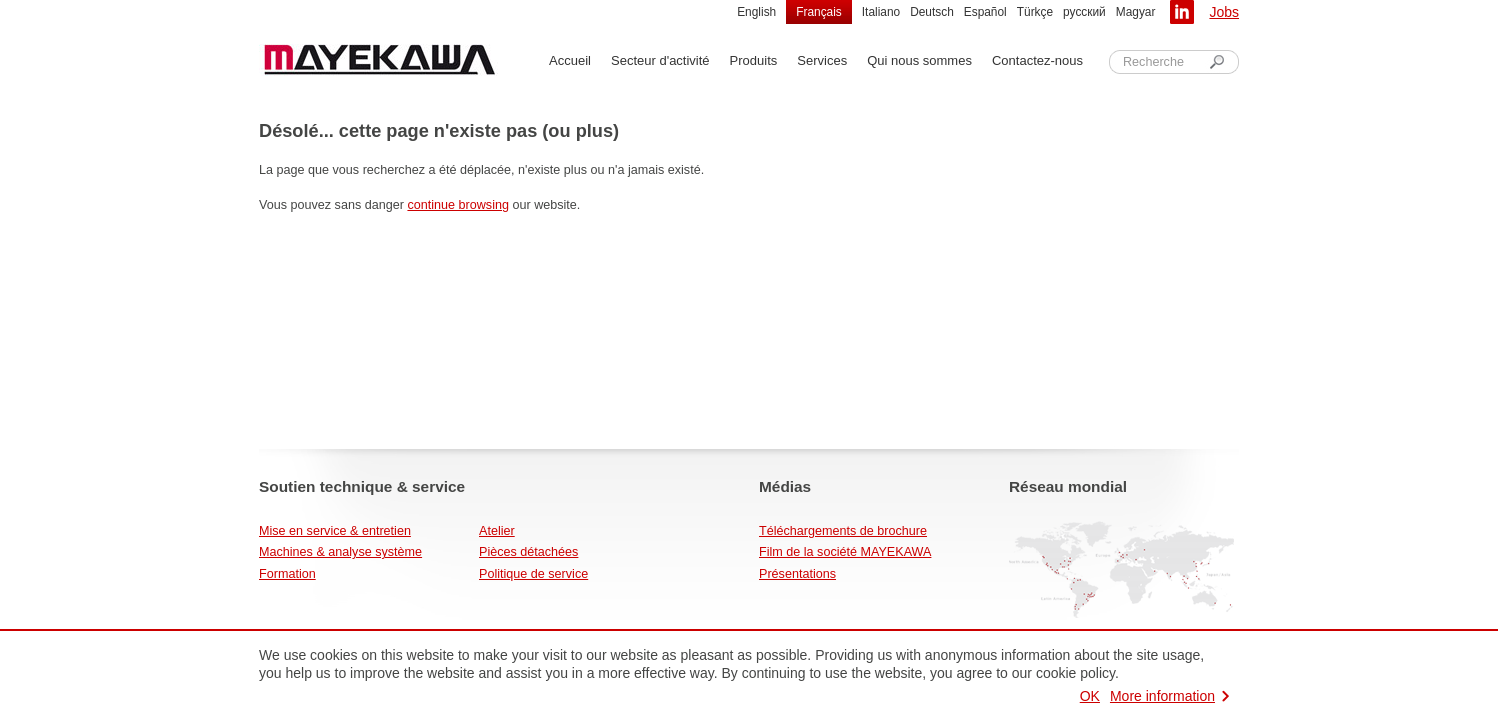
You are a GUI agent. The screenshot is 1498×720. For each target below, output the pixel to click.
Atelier (497, 531)
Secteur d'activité (660, 60)
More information (1162, 696)
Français (819, 12)
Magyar (1136, 12)
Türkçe (1035, 12)
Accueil (570, 60)
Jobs (1224, 12)
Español (985, 12)
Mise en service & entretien (335, 531)
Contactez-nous (1037, 60)
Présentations (797, 574)
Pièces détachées (528, 552)
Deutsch (932, 12)
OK (1090, 696)
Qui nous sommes (919, 60)
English (756, 12)
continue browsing (458, 205)
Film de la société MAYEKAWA (845, 552)
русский (1084, 12)
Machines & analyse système (340, 552)
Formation (287, 574)
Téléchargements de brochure (843, 531)
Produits (754, 60)
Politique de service (533, 574)
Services (822, 60)
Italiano (881, 12)
